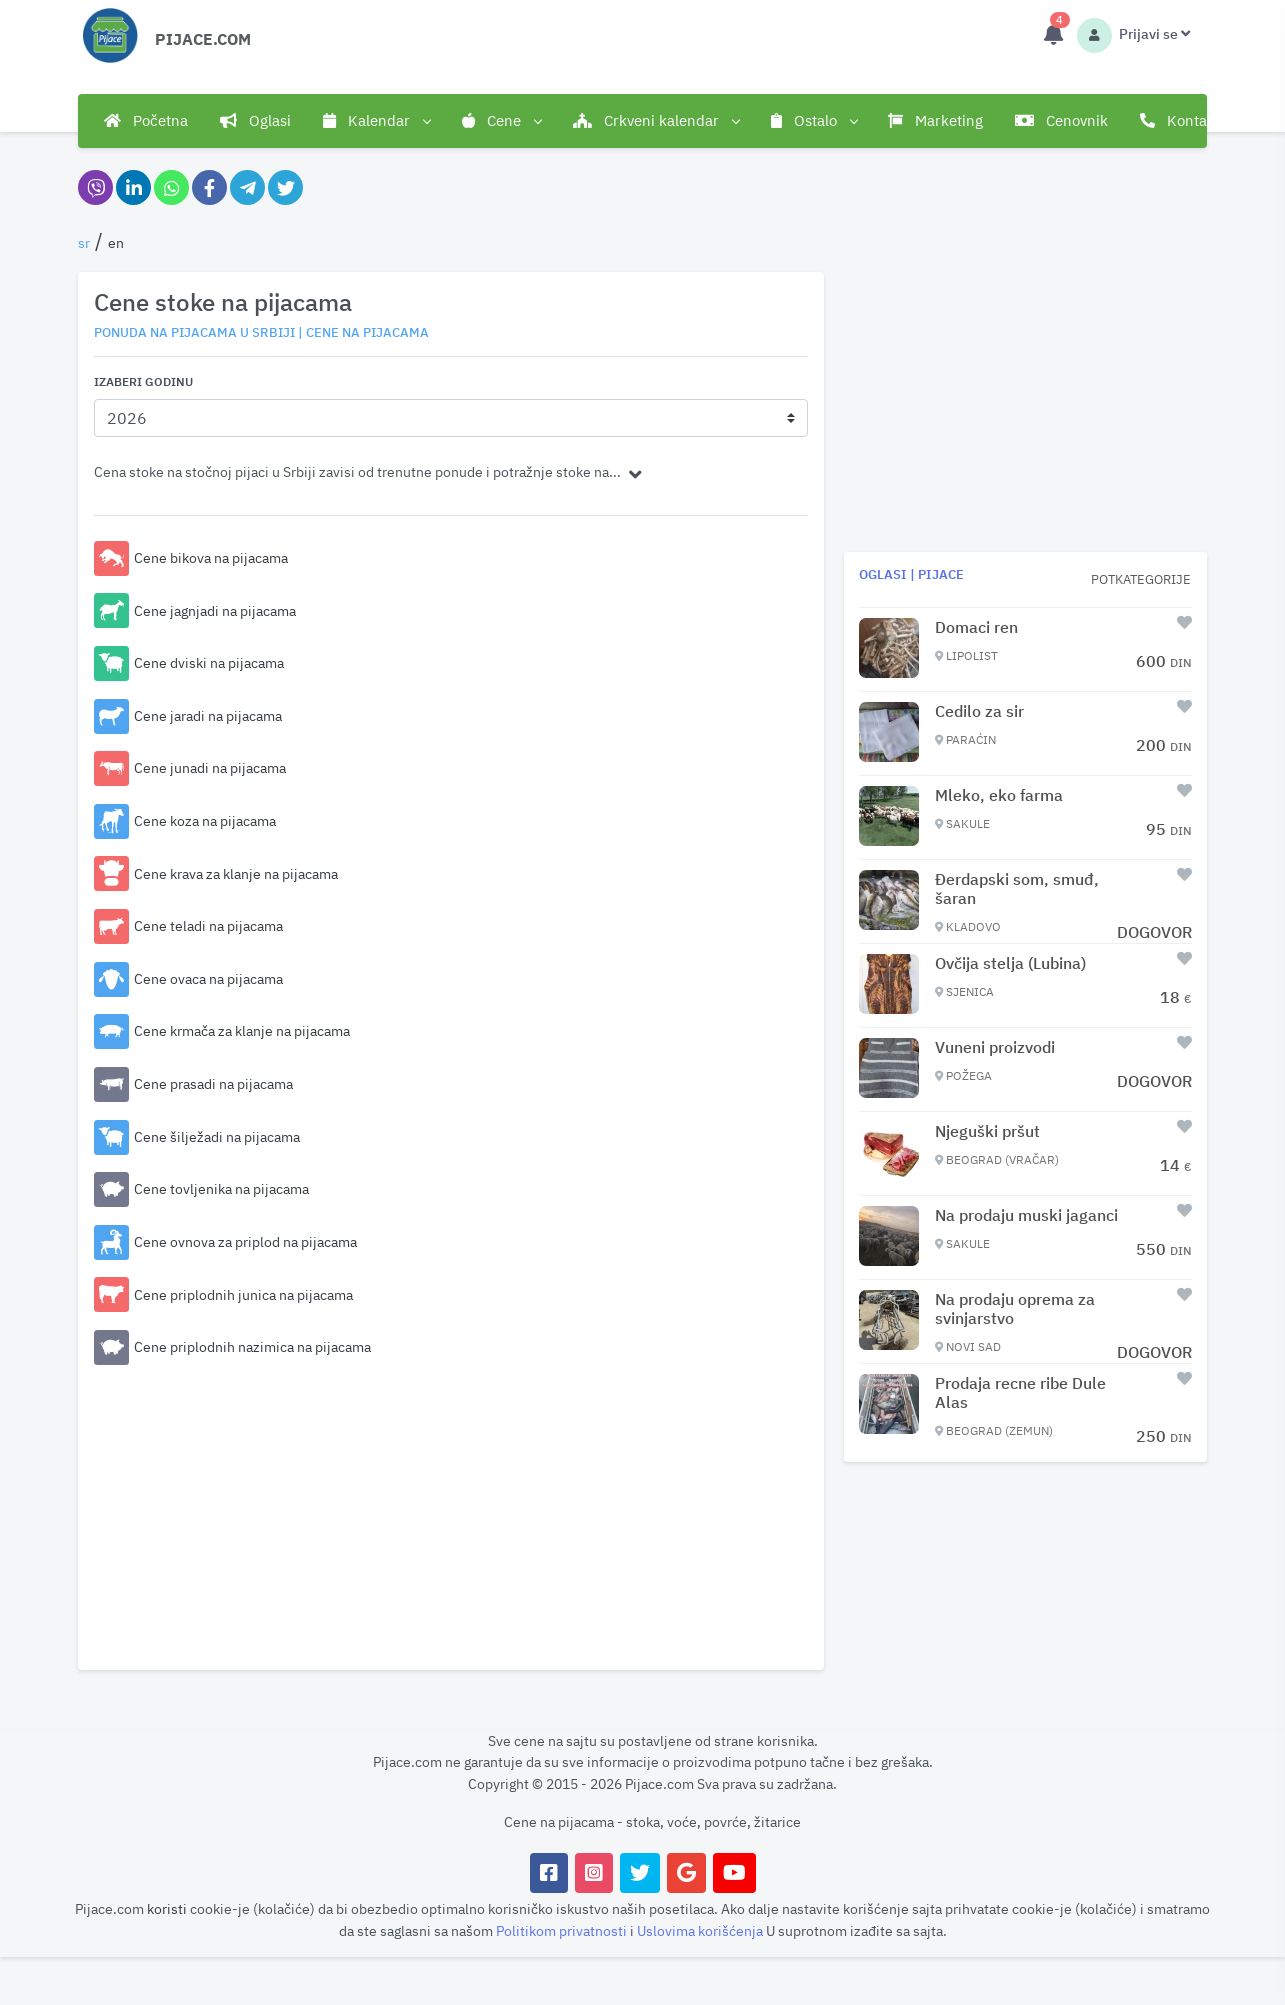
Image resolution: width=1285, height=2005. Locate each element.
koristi (167, 1908)
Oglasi (255, 120)
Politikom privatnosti (563, 1930)
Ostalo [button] (814, 121)
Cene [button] (501, 121)
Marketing (935, 120)
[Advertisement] (451, 1514)
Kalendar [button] (376, 121)
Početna (146, 120)
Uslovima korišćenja (701, 1930)
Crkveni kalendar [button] (656, 121)
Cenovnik (1061, 120)
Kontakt (1180, 120)
